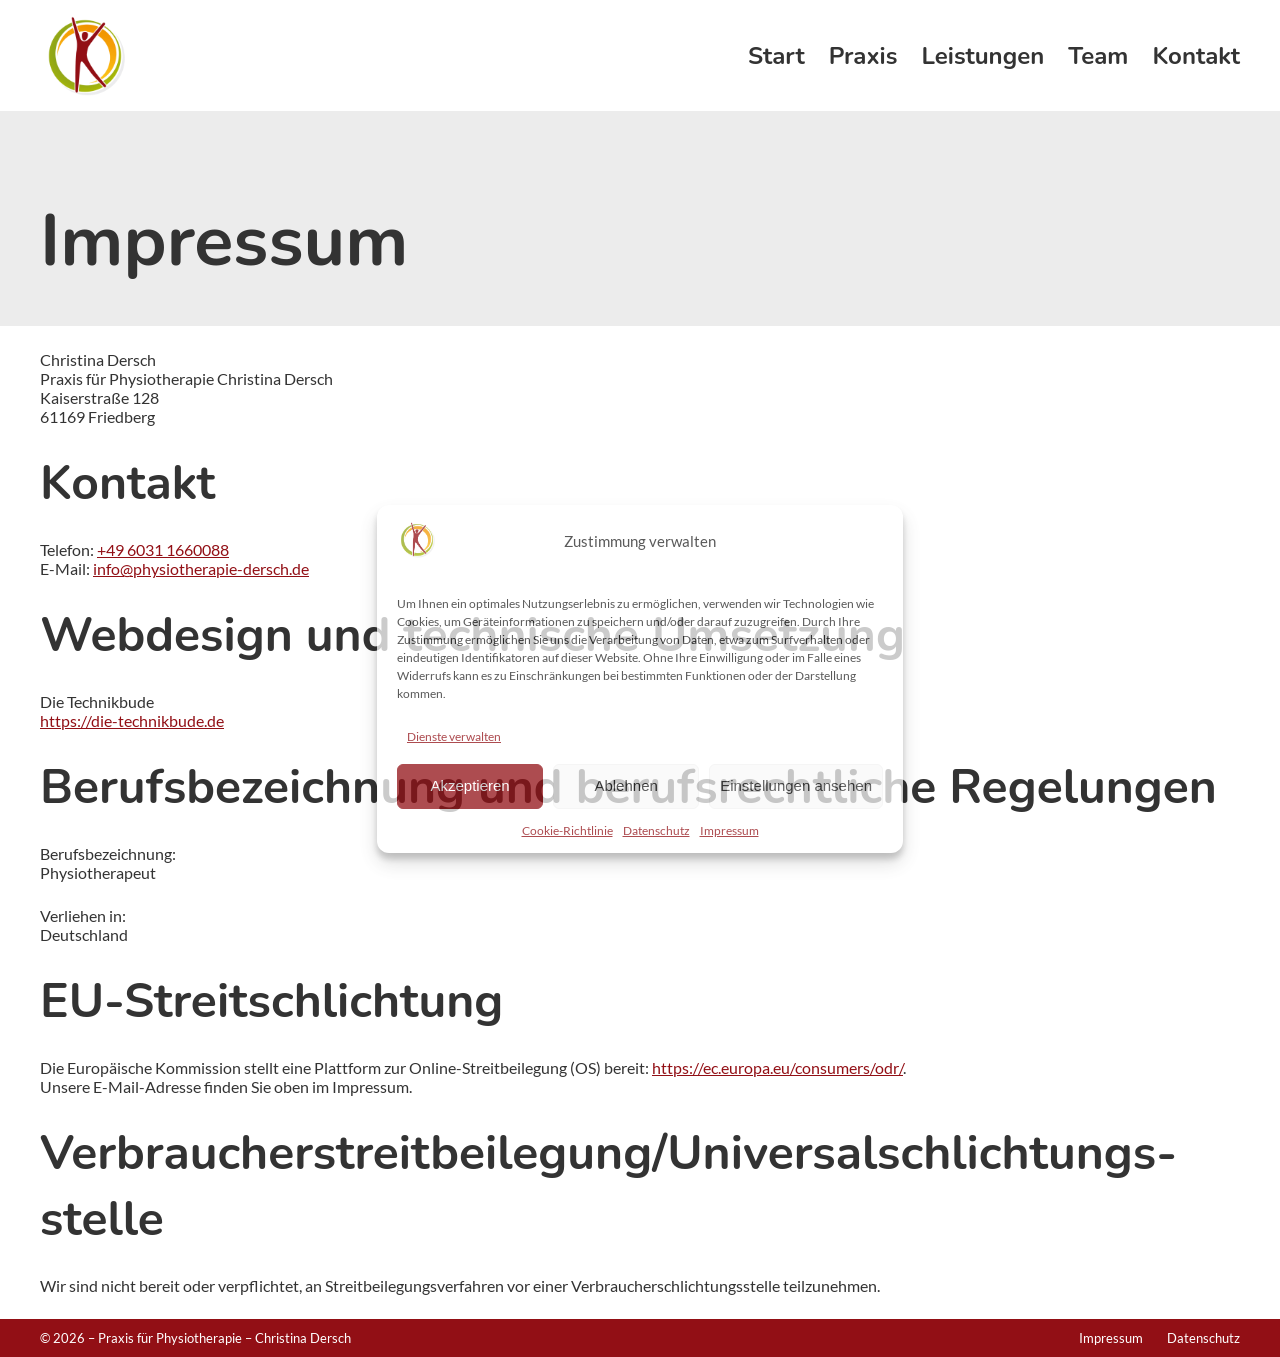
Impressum (729, 830)
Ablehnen (625, 785)
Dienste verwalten (454, 736)
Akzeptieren (469, 785)
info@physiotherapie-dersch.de (201, 568)
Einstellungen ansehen (796, 785)
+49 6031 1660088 (163, 549)
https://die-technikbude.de (132, 720)
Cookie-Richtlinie (567, 830)
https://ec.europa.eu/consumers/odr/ (777, 1067)
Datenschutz (656, 830)
